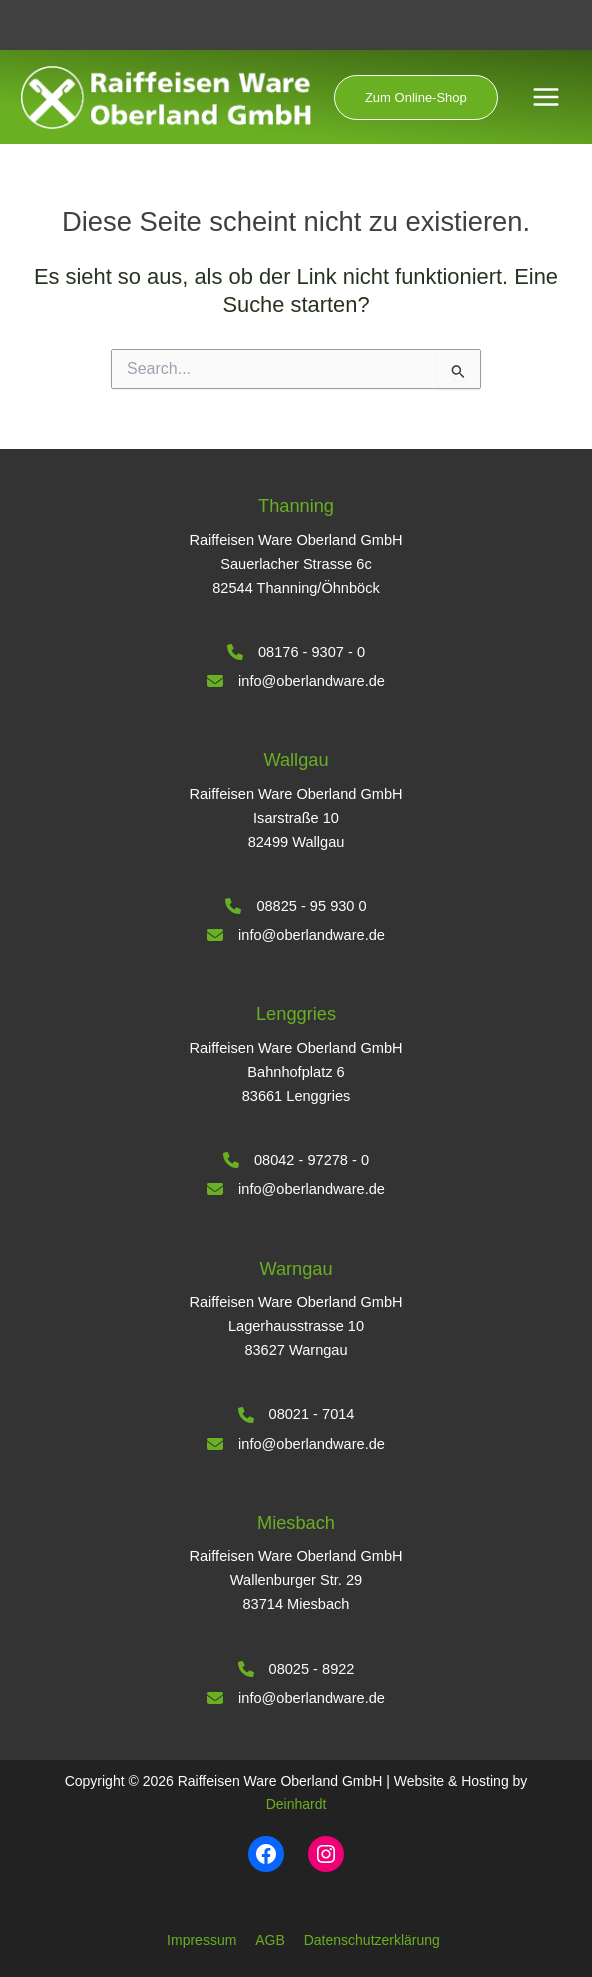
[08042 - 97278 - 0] (296, 1160)
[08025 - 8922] (296, 1669)
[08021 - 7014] (296, 1414)
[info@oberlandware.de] (296, 681)
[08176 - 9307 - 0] (296, 652)
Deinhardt (296, 1804)
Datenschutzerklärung (372, 1940)
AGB (270, 1940)
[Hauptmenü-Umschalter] (546, 98)
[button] (420, 98)
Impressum (201, 1940)
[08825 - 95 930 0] (295, 906)
